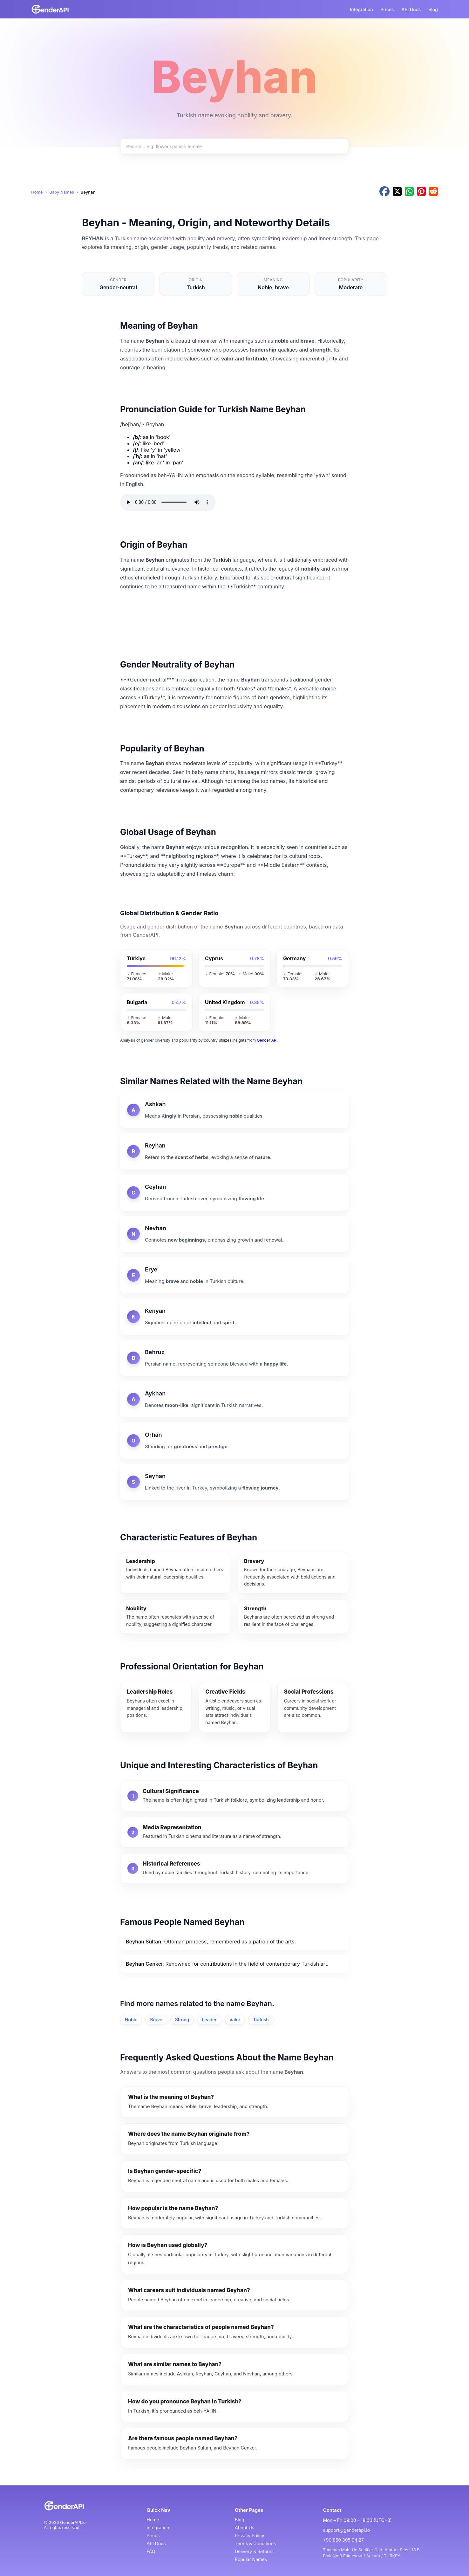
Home (37, 192)
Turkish (260, 2019)
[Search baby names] (234, 146)
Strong (182, 2019)
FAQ (150, 2551)
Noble (131, 2019)
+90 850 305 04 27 (343, 2540)
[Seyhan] (234, 1482)
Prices (387, 9)
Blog (433, 9)
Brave (156, 2019)
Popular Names (251, 2559)
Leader (209, 2019)
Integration (361, 9)
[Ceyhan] (234, 1193)
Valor (235, 2019)
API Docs (411, 9)
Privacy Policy (249, 2535)
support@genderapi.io (346, 2530)
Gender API (267, 1040)
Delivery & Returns (254, 2551)
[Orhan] (234, 1440)
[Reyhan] (234, 1151)
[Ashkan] (234, 1110)
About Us (244, 2527)
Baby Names (61, 192)
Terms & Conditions (255, 2543)
